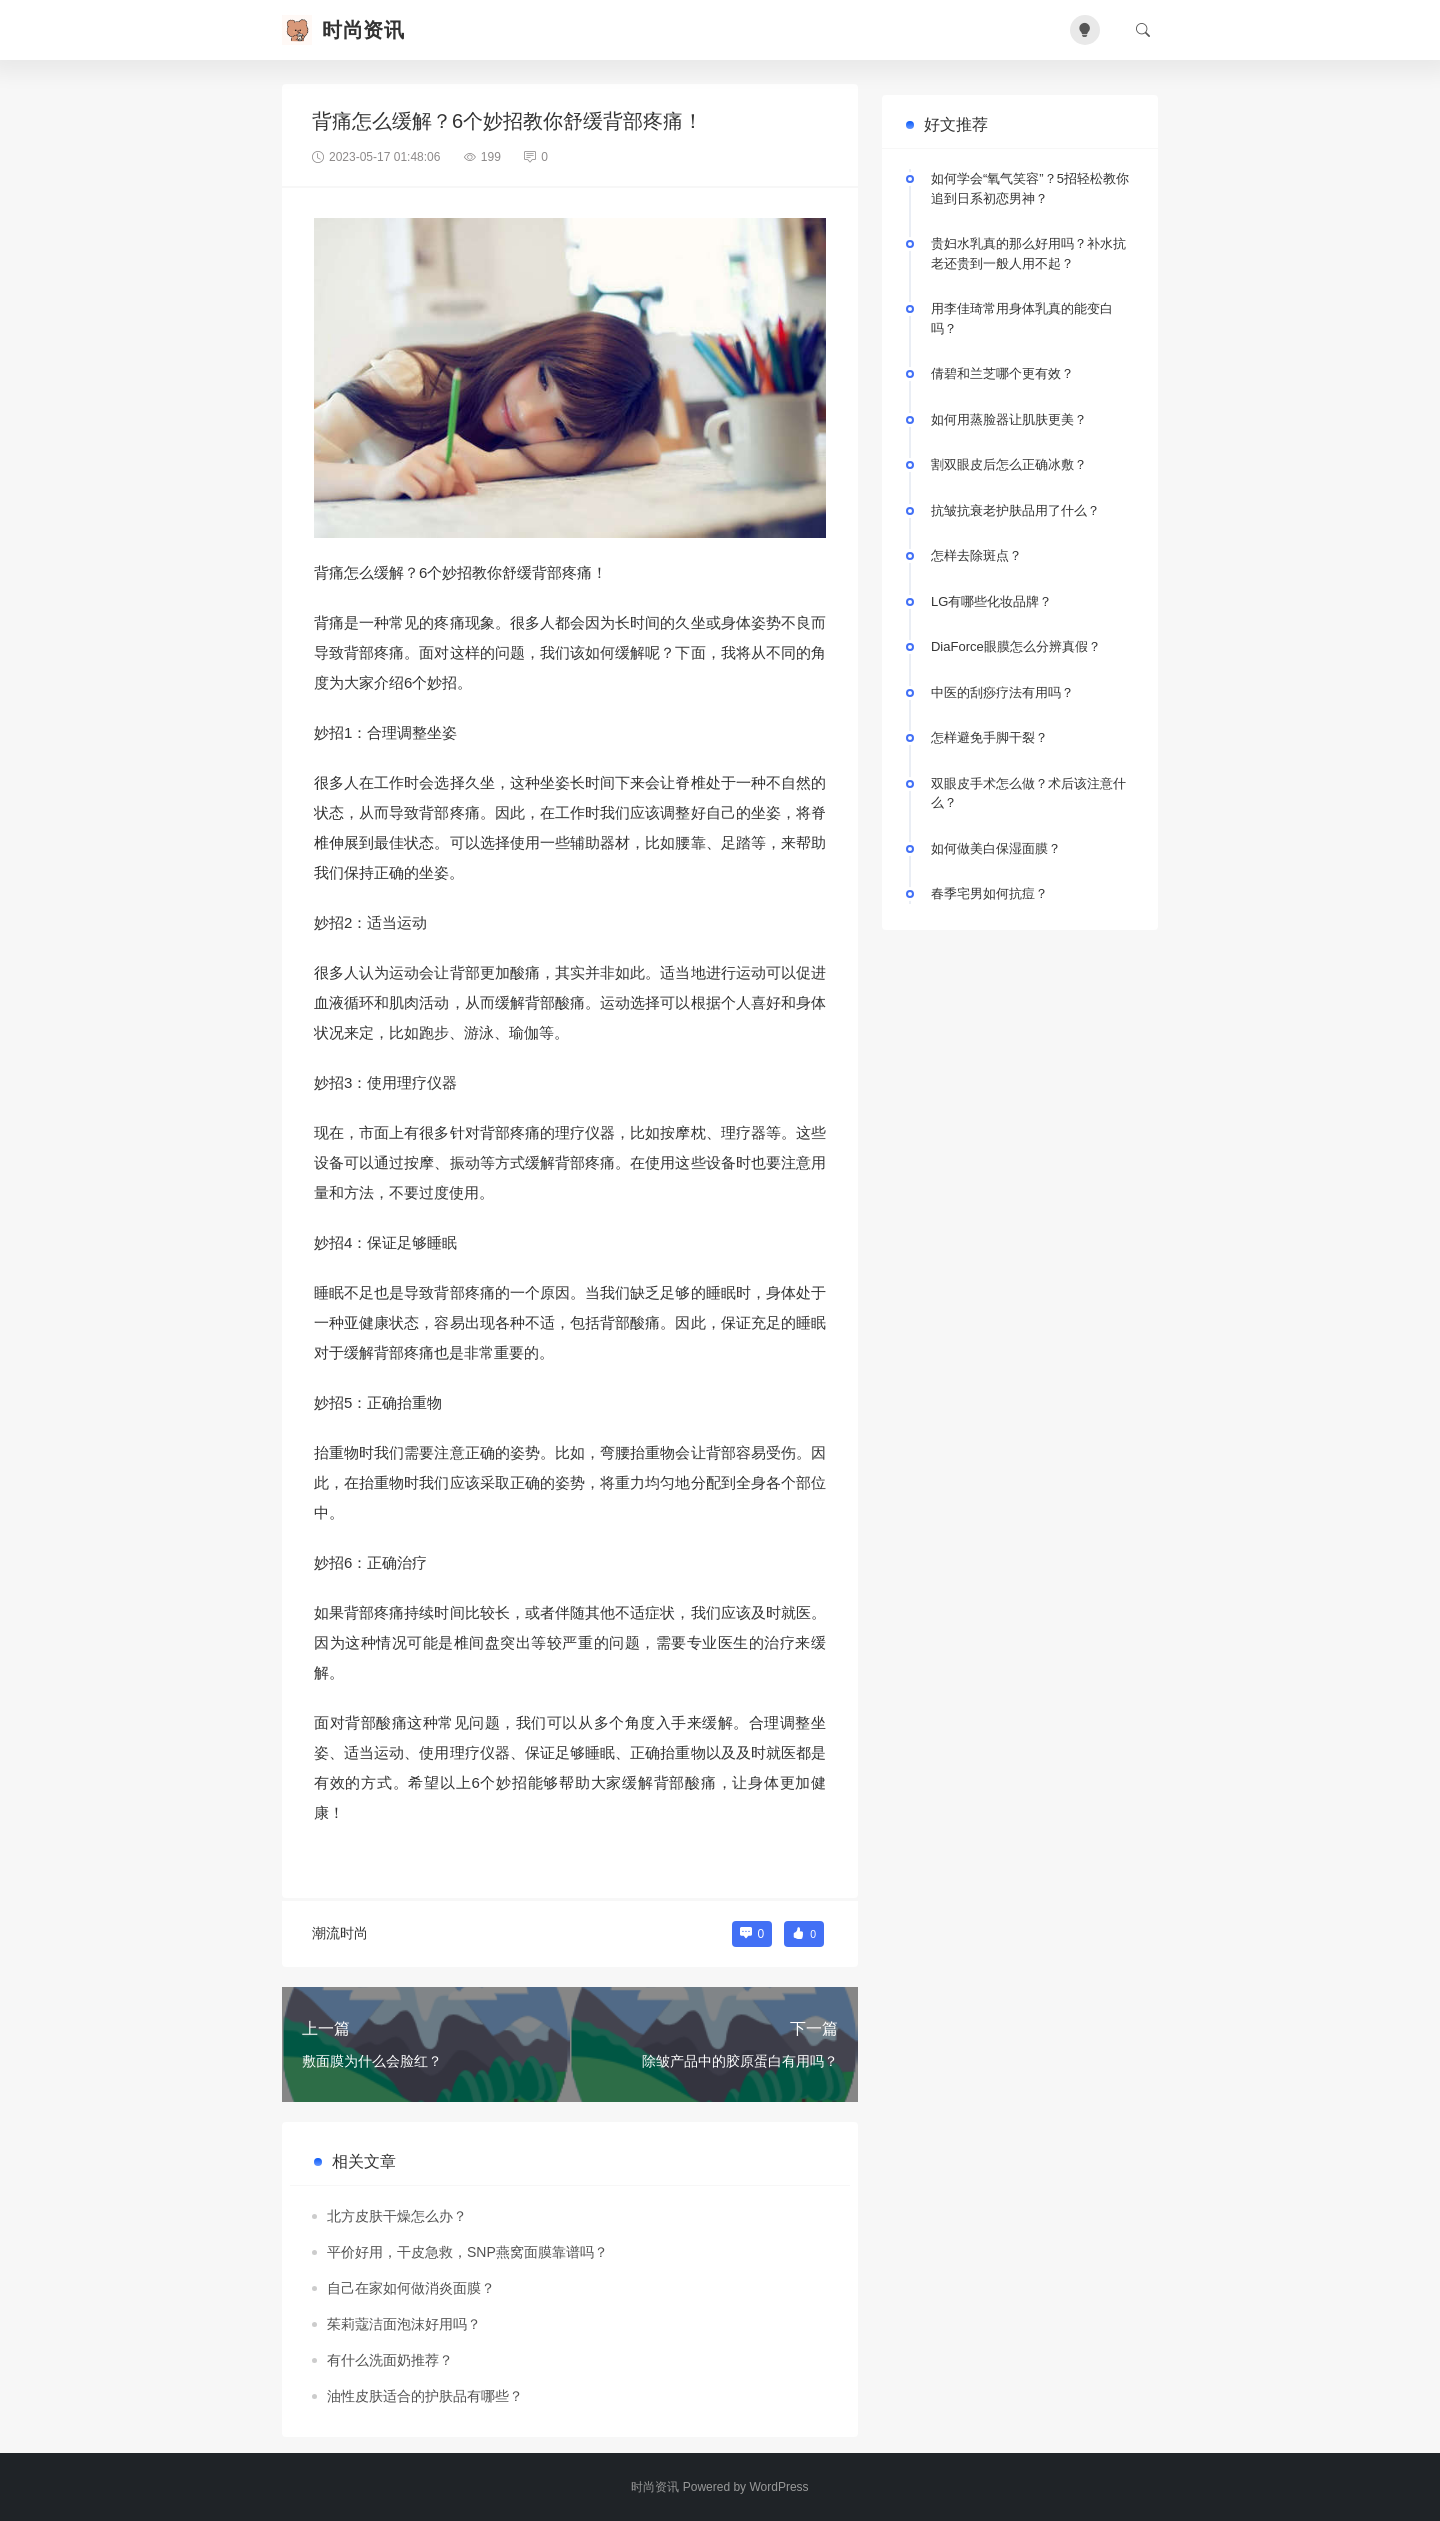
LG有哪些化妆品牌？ (991, 601)
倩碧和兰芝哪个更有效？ (1002, 373)
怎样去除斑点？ (976, 555)
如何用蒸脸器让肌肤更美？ (1009, 419)
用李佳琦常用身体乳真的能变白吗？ (1022, 318)
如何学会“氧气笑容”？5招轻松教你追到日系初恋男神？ (1030, 188)
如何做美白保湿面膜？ (996, 848)
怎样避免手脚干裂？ (989, 737)
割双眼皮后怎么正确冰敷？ (1009, 464)
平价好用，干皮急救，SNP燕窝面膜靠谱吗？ (467, 2252)
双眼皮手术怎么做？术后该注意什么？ (1028, 793)
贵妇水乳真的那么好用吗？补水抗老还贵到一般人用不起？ (1028, 253)
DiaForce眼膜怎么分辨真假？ (1016, 646)
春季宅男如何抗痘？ (989, 893)
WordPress (778, 2487)
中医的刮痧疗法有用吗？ (1002, 692)
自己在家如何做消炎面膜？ (411, 2288)
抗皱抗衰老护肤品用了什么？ (1015, 510)
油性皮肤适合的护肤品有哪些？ (425, 2396)
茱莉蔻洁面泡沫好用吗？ (404, 2324)
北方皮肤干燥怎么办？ (397, 2216)
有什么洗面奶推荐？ (390, 2360)
